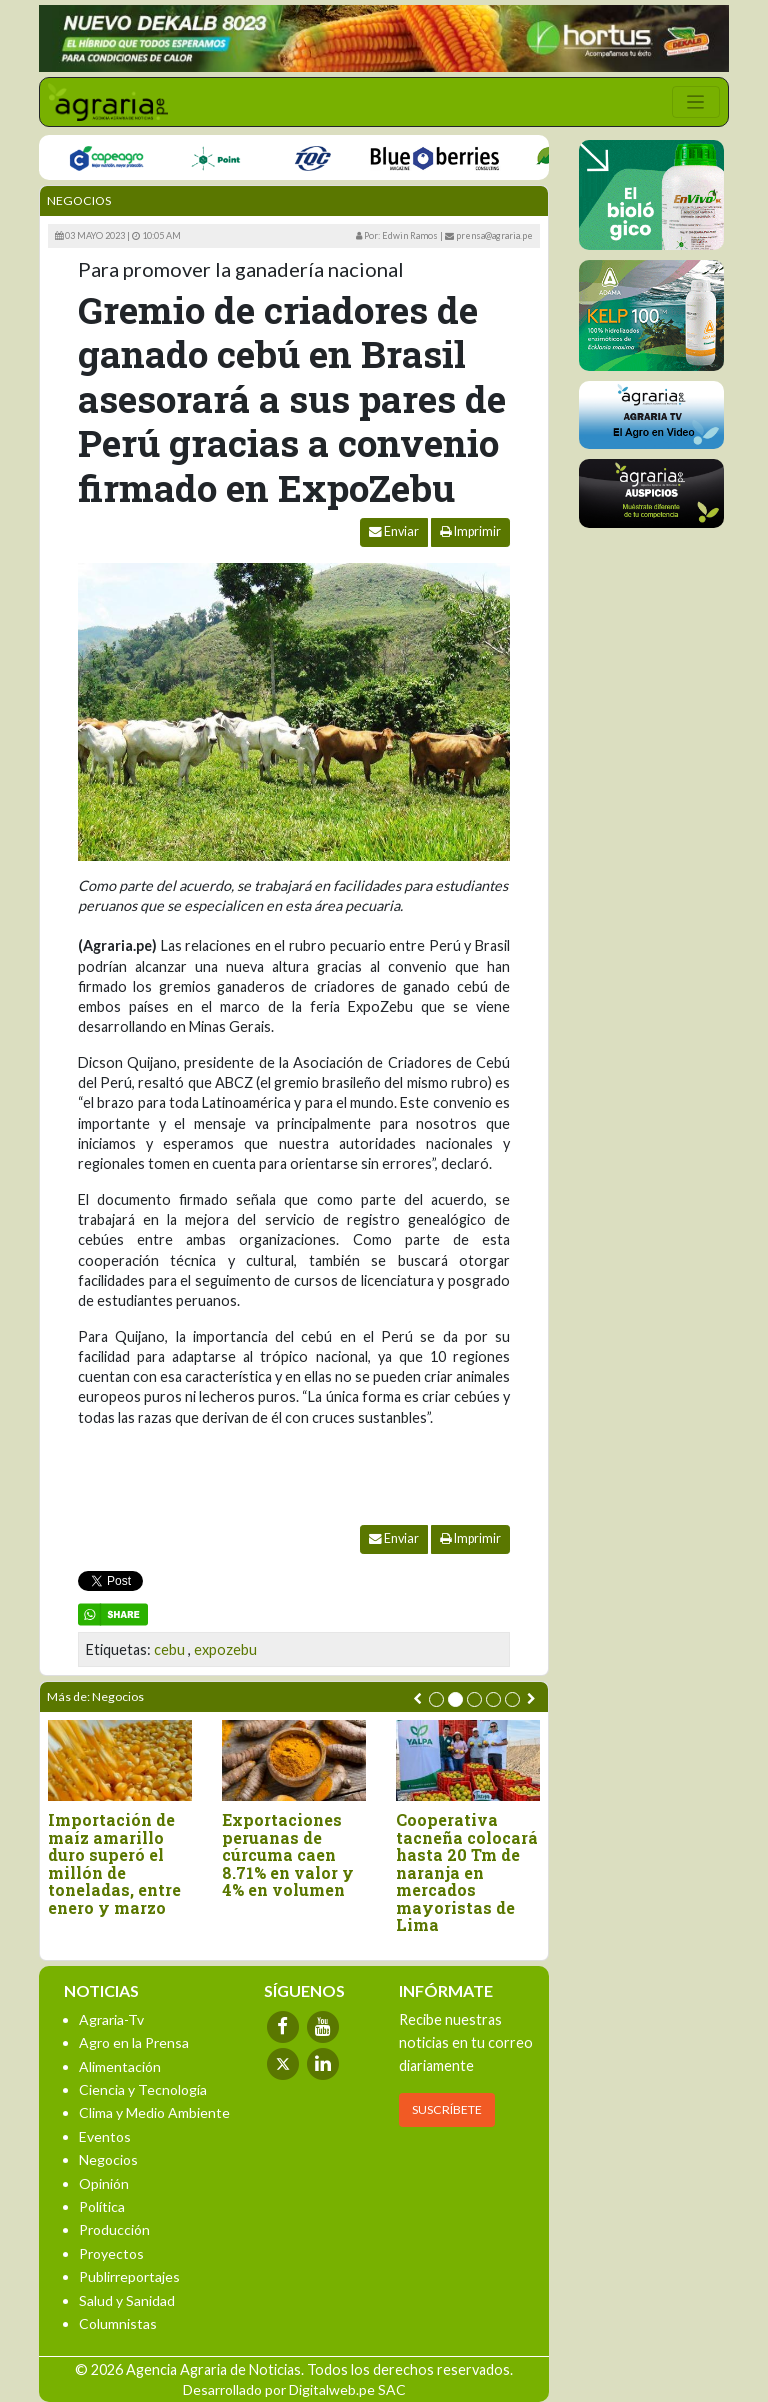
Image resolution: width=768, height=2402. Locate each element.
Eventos (105, 2136)
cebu (169, 1649)
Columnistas (118, 2323)
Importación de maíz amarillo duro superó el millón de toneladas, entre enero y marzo (121, 1864)
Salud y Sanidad (127, 2300)
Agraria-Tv (111, 2019)
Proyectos (111, 2253)
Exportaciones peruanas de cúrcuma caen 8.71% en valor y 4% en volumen (295, 1855)
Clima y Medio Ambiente (154, 2112)
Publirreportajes (129, 2276)
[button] (436, 1699)
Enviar (394, 531)
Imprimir (470, 531)
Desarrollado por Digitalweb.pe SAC (294, 2389)
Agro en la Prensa (134, 2042)
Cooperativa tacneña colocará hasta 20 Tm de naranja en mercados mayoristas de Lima (474, 1872)
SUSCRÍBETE (447, 2109)
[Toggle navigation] (696, 102)
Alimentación (120, 2066)
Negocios (79, 200)
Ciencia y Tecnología (143, 2089)
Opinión (104, 2183)
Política (102, 2206)
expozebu (225, 1649)
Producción (114, 2229)
